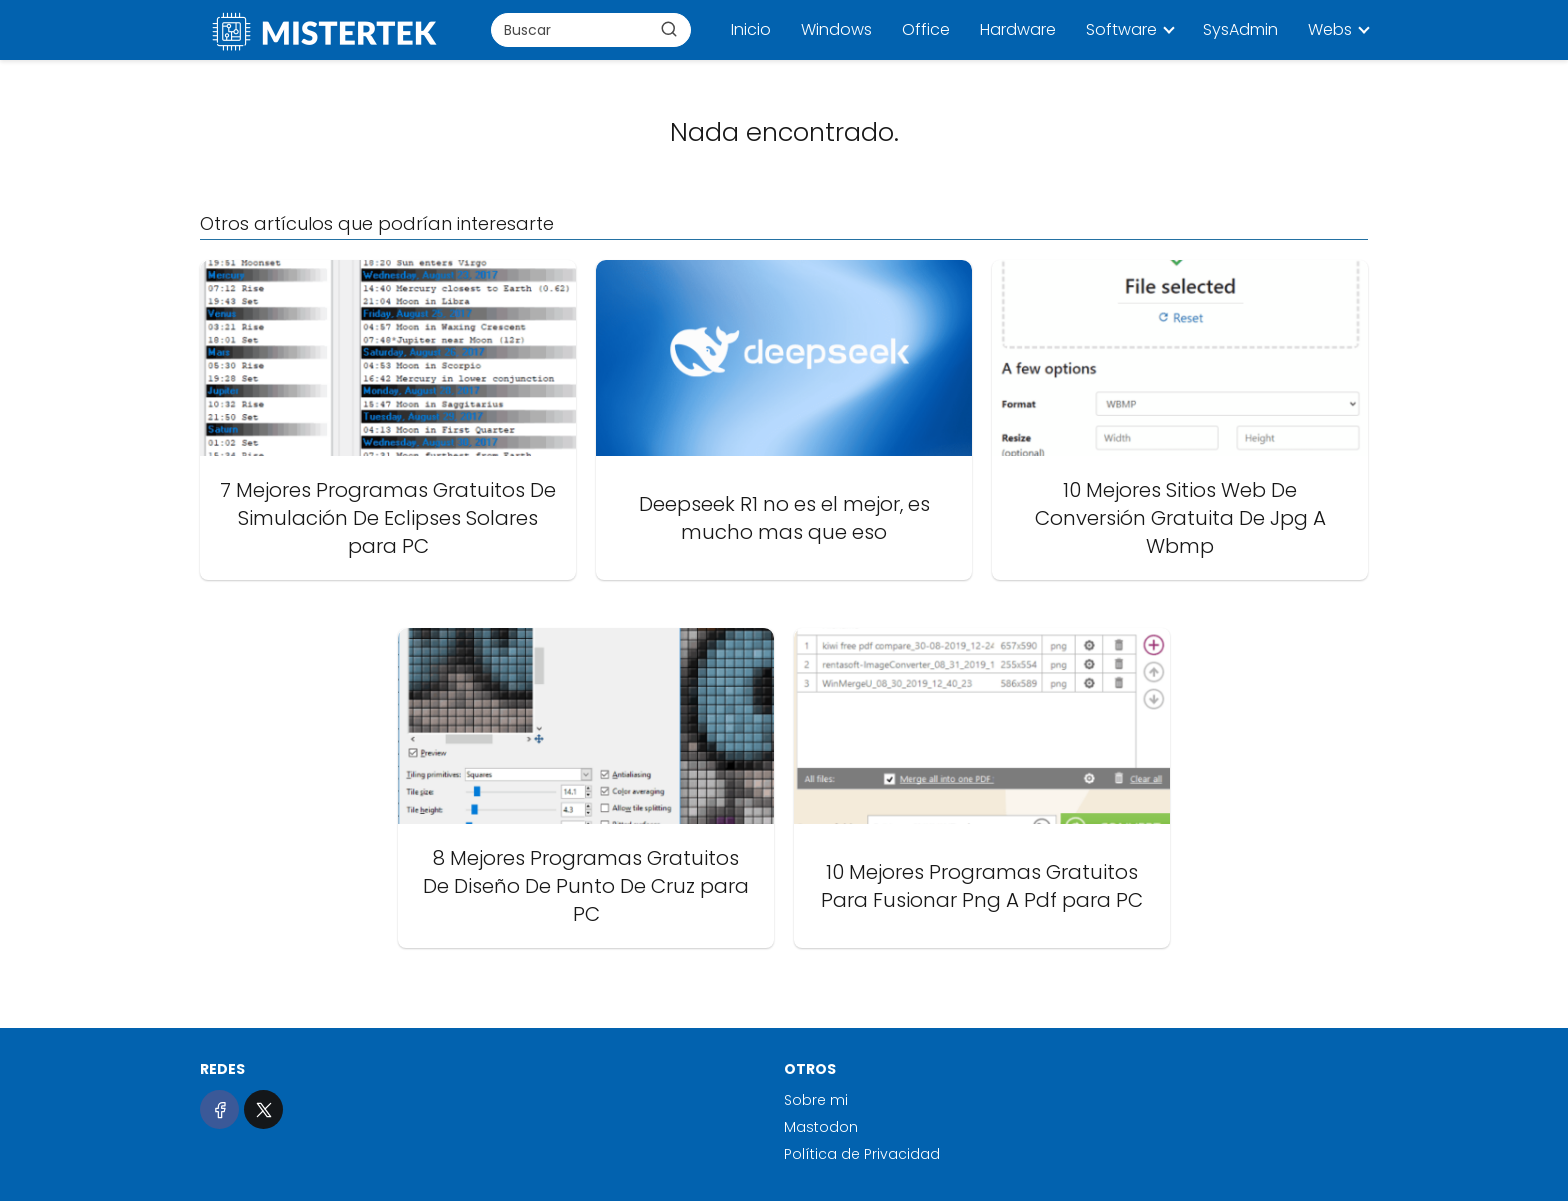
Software (1121, 29)
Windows (836, 29)
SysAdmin (1240, 29)
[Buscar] (669, 29)
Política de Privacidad (862, 1154)
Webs (1330, 29)
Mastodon (821, 1127)
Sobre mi (816, 1100)
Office (926, 29)
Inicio (751, 29)
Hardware (1018, 29)
